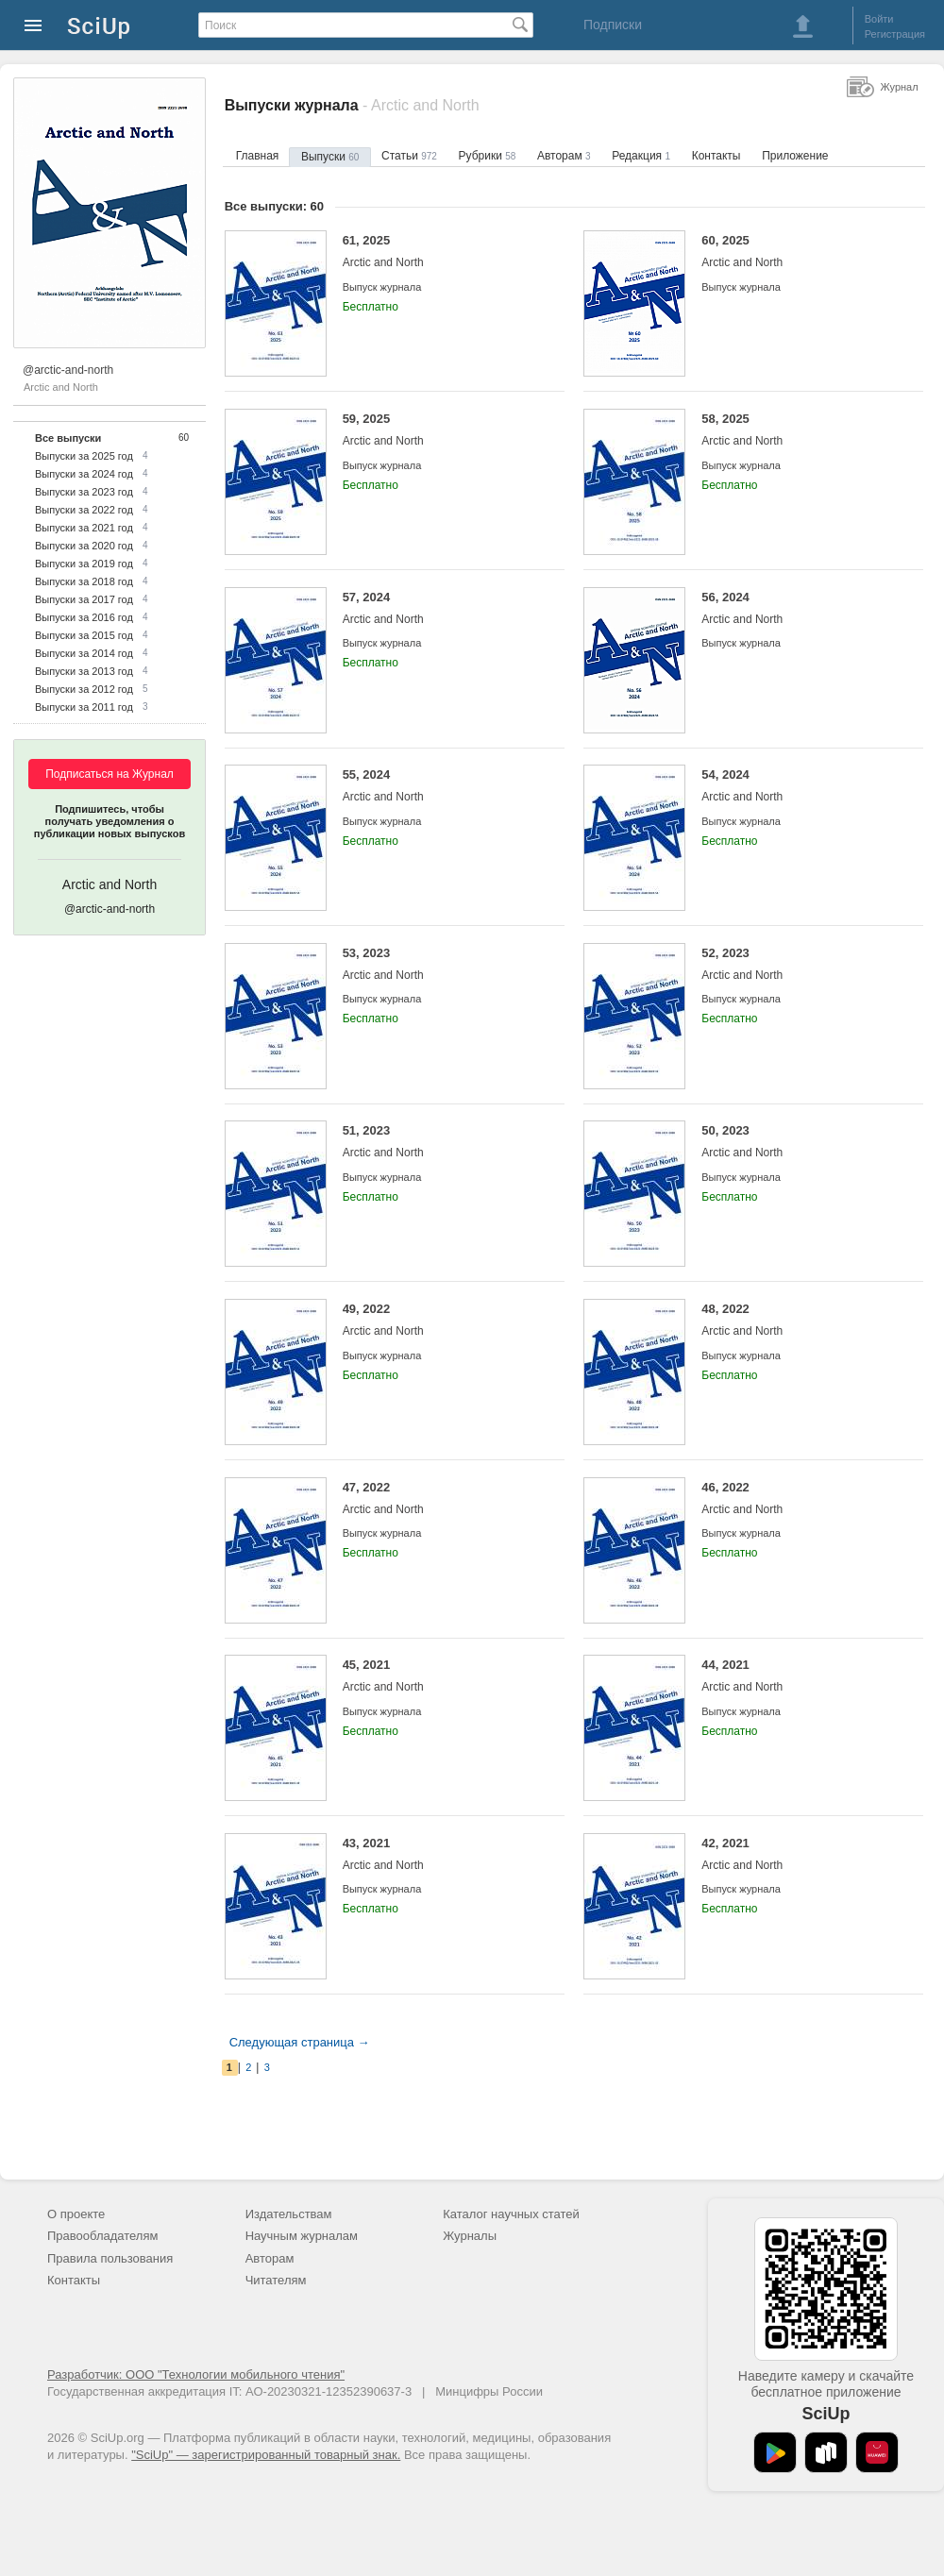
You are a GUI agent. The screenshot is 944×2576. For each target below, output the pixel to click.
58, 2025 (798, 430)
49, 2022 (439, 1320)
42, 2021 (798, 1854)
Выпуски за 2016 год (84, 617)
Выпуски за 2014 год (84, 653)
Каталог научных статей (511, 2214)
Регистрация (895, 34)
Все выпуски (68, 438)
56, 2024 (798, 608)
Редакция (641, 155)
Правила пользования (110, 2258)
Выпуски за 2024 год (84, 474)
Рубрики (487, 155)
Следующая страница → (299, 2042)
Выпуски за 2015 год (84, 635)
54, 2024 (798, 785)
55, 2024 (439, 785)
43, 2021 (439, 1854)
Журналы (470, 2236)
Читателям (276, 2280)
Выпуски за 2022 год (84, 509)
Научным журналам (301, 2236)
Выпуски (330, 156)
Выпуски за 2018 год (84, 581)
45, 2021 (439, 1676)
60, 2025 (798, 251)
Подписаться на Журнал (109, 774)
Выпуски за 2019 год (84, 563)
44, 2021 (798, 1676)
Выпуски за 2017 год (84, 599)
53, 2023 (439, 964)
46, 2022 (798, 1498)
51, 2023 (439, 1141)
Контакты (716, 155)
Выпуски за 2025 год (84, 456)
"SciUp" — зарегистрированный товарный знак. (265, 2455)
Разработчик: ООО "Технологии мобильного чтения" (196, 2374)
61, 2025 (439, 251)
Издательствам (288, 2214)
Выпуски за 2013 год (84, 671)
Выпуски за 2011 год (84, 707)
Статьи (409, 155)
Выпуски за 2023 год (84, 491)
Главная (257, 155)
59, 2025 (439, 430)
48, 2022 (798, 1320)
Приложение (795, 155)
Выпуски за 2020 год (84, 545)
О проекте (76, 2214)
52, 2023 (798, 964)
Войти (879, 19)
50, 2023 (798, 1141)
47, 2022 (439, 1498)
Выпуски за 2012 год (84, 689)
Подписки (612, 24)
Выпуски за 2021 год (84, 527)
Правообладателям (102, 2236)
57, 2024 (439, 608)
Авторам (564, 155)
